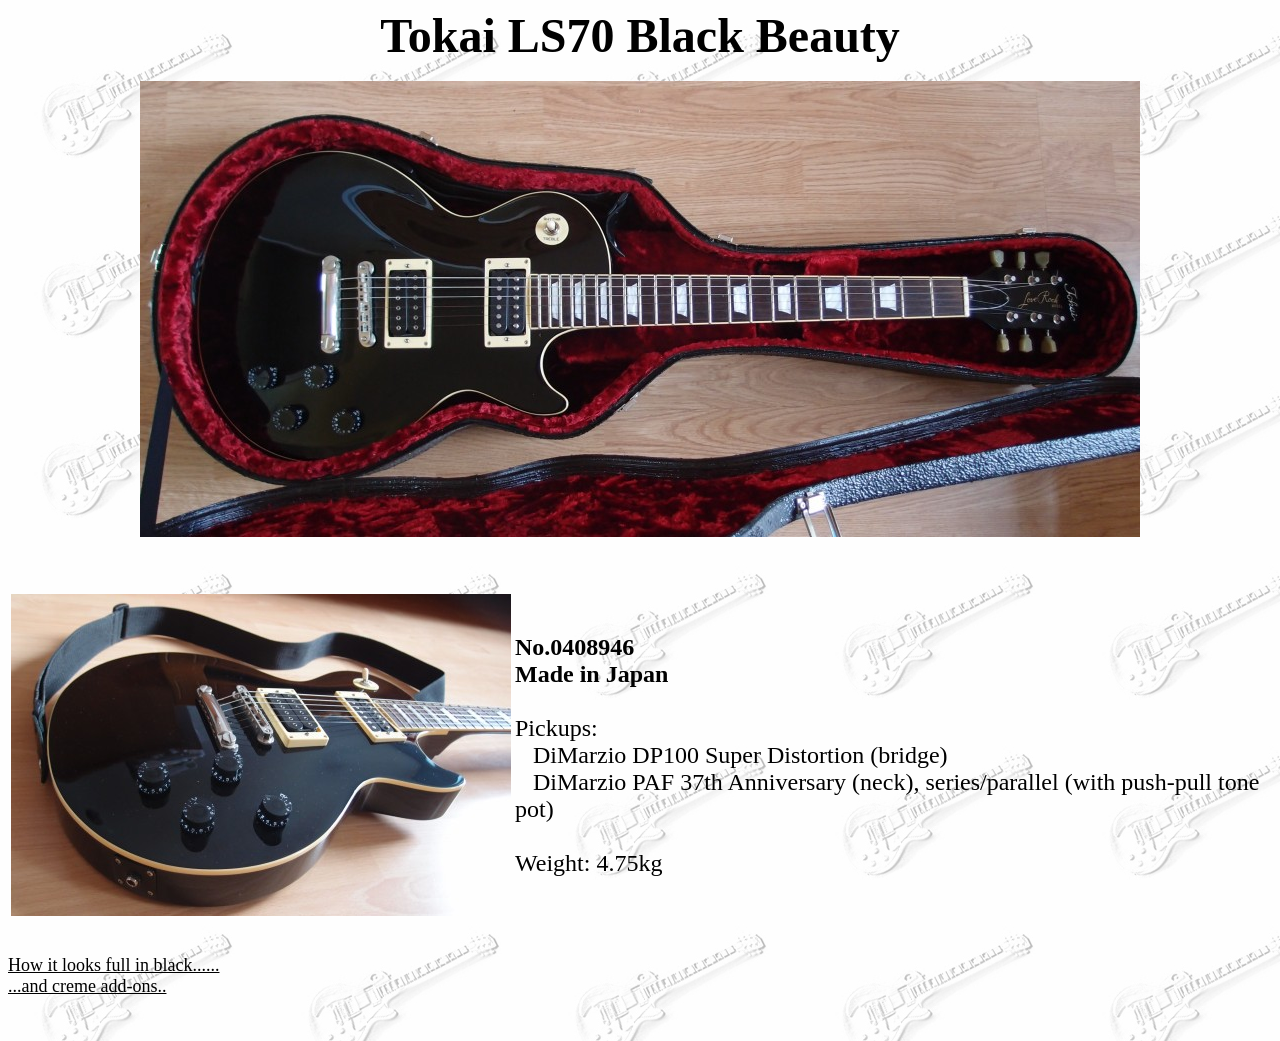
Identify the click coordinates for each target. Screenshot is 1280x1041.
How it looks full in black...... (113, 965)
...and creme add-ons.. (87, 986)
